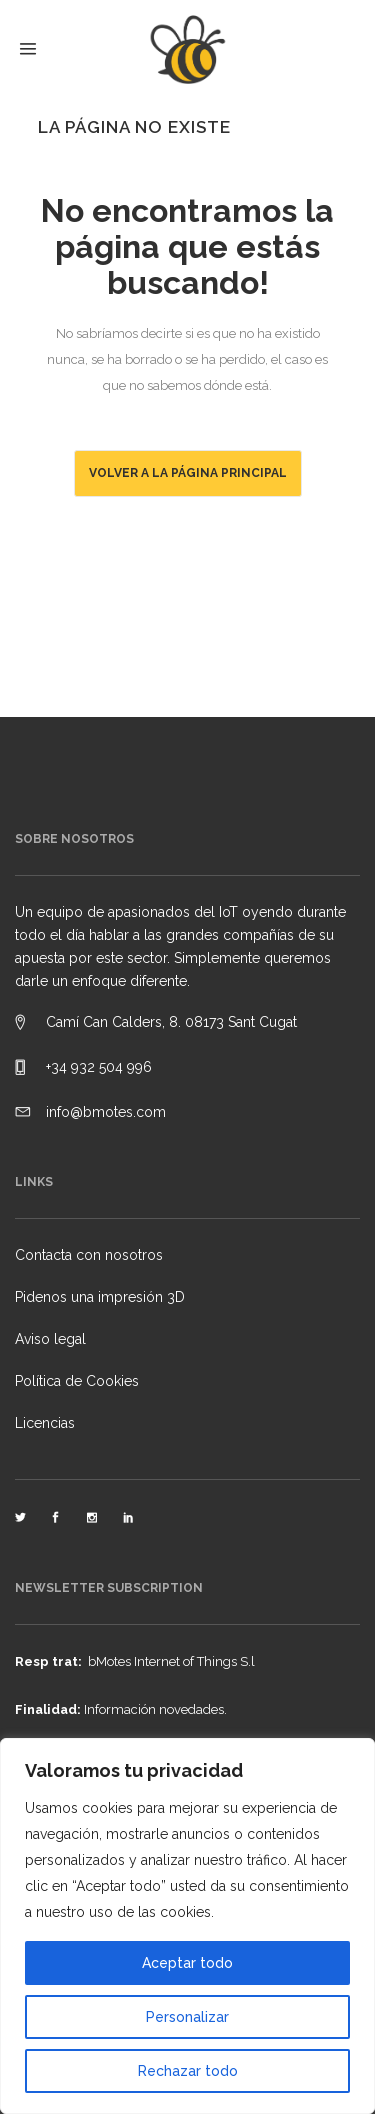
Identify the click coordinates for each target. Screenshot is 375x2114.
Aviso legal (50, 1339)
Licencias (45, 1423)
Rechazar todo (188, 2071)
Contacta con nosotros (89, 1255)
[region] (187, 1926)
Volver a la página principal (188, 473)
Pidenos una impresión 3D (100, 1297)
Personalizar (187, 2017)
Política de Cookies (77, 1381)
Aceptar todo (187, 1963)
